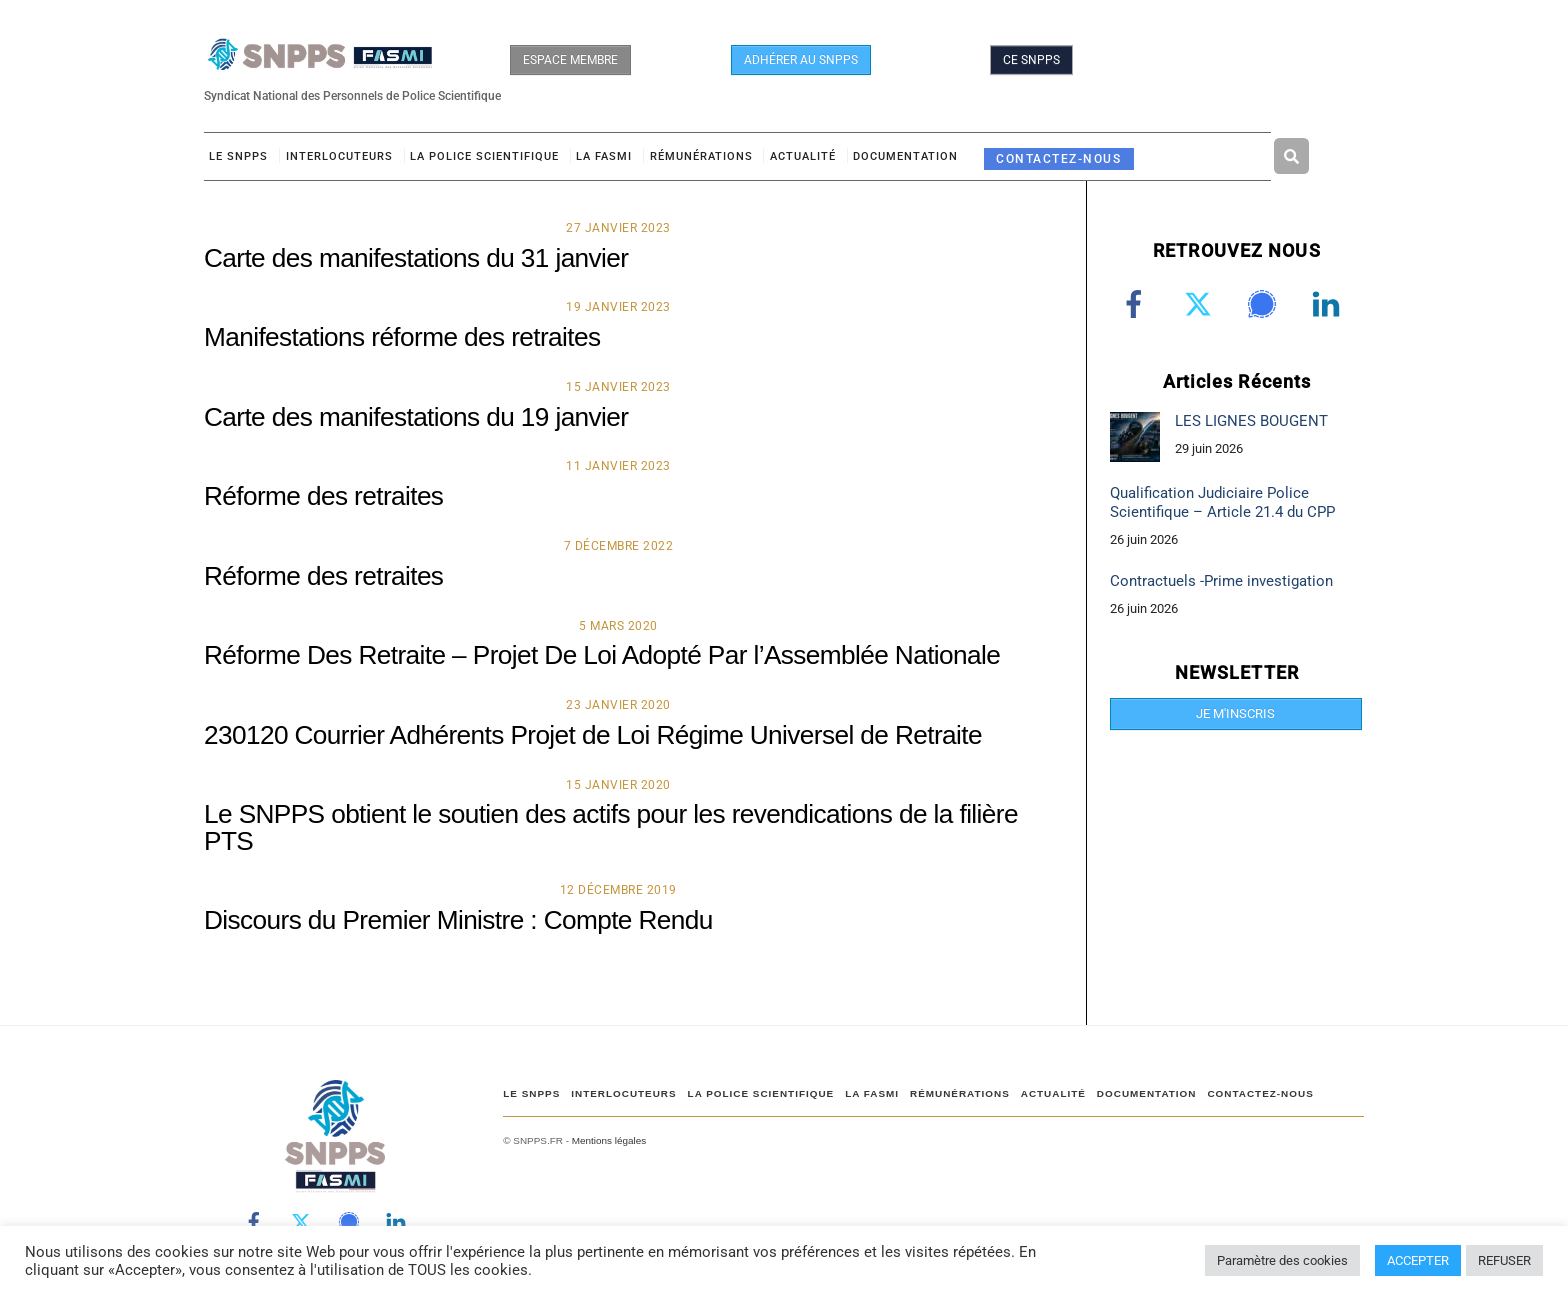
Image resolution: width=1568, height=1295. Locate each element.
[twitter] (1201, 307)
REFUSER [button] (1504, 1260)
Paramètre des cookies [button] (1282, 1260)
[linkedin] (1329, 307)
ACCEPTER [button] (1418, 1260)
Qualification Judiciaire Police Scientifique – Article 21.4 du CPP (1222, 505)
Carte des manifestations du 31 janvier (416, 261)
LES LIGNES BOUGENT (1251, 424)
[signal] (1265, 307)
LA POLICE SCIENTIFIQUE (484, 159)
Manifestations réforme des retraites (402, 340)
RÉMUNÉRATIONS (701, 159)
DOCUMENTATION (905, 159)
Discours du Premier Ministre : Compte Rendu (458, 923)
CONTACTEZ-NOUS (1058, 161)
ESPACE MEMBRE (570, 60)
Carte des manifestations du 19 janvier (416, 420)
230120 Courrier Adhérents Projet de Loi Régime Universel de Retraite (593, 738)
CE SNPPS (1031, 60)
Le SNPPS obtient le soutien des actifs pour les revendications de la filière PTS (611, 831)
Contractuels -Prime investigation (1221, 584)
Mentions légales (609, 1143)
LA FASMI (604, 159)
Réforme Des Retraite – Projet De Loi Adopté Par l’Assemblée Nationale (602, 658)
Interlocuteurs (339, 159)
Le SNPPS (238, 159)
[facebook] (1137, 307)
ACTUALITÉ (803, 159)
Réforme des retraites (323, 499)
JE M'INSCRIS (1235, 716)
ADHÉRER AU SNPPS (801, 60)
